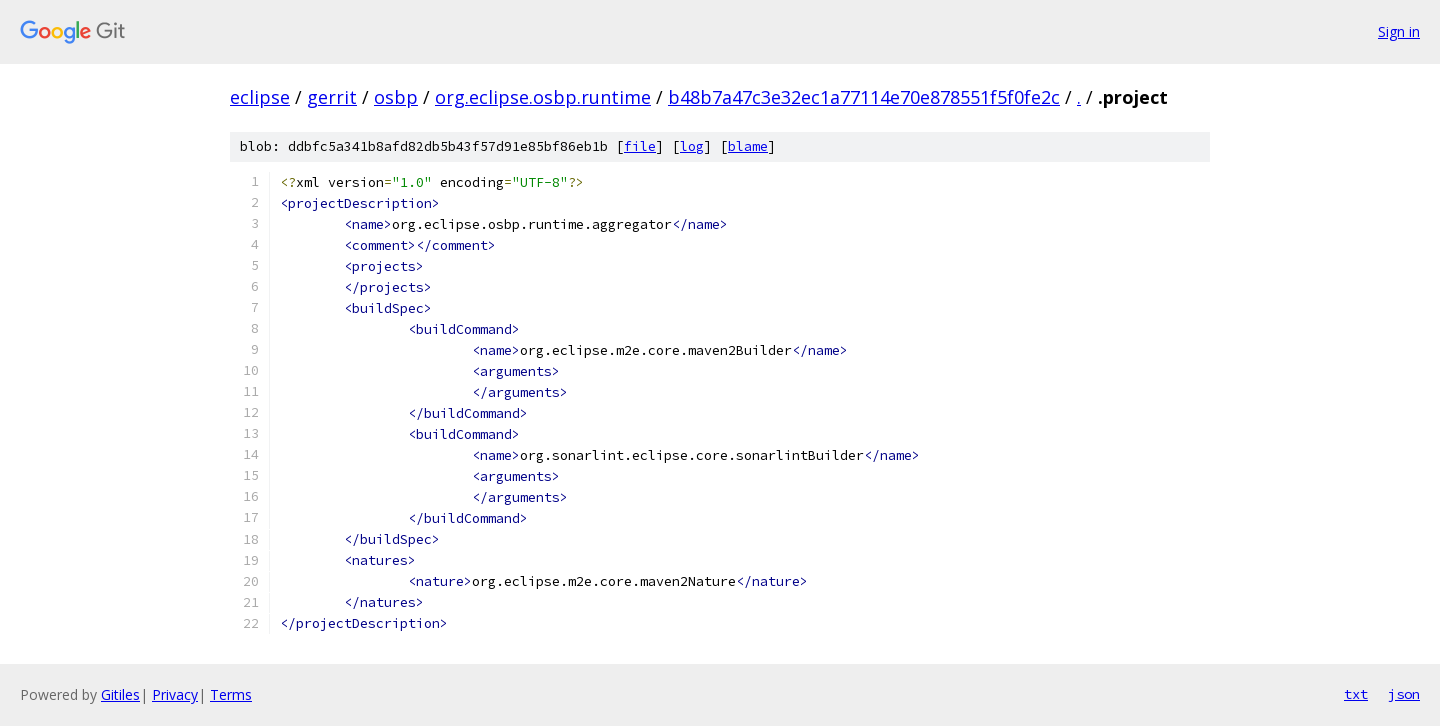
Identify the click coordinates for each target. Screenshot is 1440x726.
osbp (396, 97)
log (692, 146)
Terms (231, 694)
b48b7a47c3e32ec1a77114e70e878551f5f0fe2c (864, 97)
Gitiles (120, 694)
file (640, 146)
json (1404, 694)
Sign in (1399, 31)
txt (1356, 694)
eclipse (260, 97)
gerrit (332, 97)
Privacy (175, 694)
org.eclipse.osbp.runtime (543, 97)
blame (748, 146)
